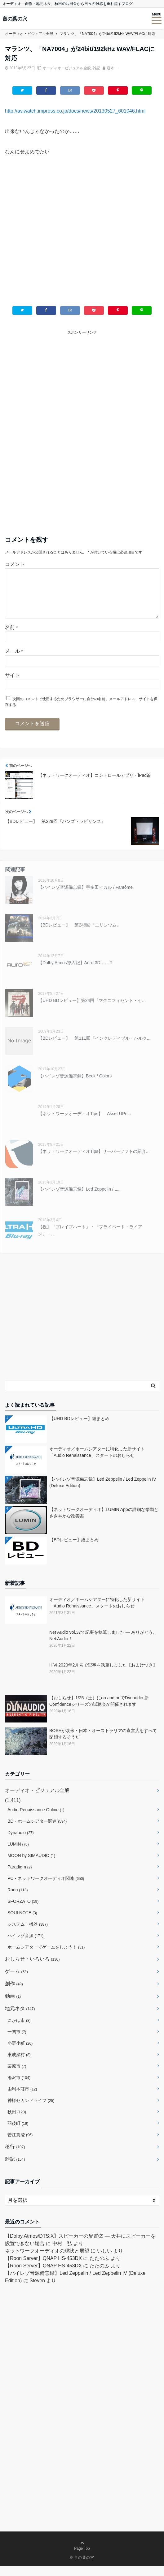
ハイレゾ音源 (25, 1945)
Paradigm (19, 1876)
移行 (15, 2156)
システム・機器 (27, 1934)
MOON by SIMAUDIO (31, 1865)
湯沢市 (18, 2087)
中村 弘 (62, 2253)
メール (14, 661)
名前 (11, 637)
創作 (14, 1993)
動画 (13, 2006)
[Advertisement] (82, 234)
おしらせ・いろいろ (32, 1968)
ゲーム (16, 1981)
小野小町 (20, 2053)
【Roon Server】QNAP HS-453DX (43, 2268)
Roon (17, 1899)
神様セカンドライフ (30, 2110)
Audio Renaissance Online (35, 1819)
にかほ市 (19, 2030)
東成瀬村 (19, 2064)
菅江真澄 (20, 2144)
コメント (15, 564)
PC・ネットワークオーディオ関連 (45, 1888)
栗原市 (16, 2075)
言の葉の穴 (14, 18)
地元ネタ (20, 2018)
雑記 (96, 68)
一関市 (16, 2041)
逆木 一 (113, 68)
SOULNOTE (22, 1922)
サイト (12, 685)
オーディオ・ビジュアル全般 (66, 68)
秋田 (16, 2121)
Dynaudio (20, 1842)
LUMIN (18, 1853)
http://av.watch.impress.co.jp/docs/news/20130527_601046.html (75, 110)
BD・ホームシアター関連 (37, 1831)
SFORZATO (22, 1911)
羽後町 (17, 2133)
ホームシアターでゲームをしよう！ (46, 1956)
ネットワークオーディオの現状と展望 (47, 2260)
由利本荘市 (22, 2098)
